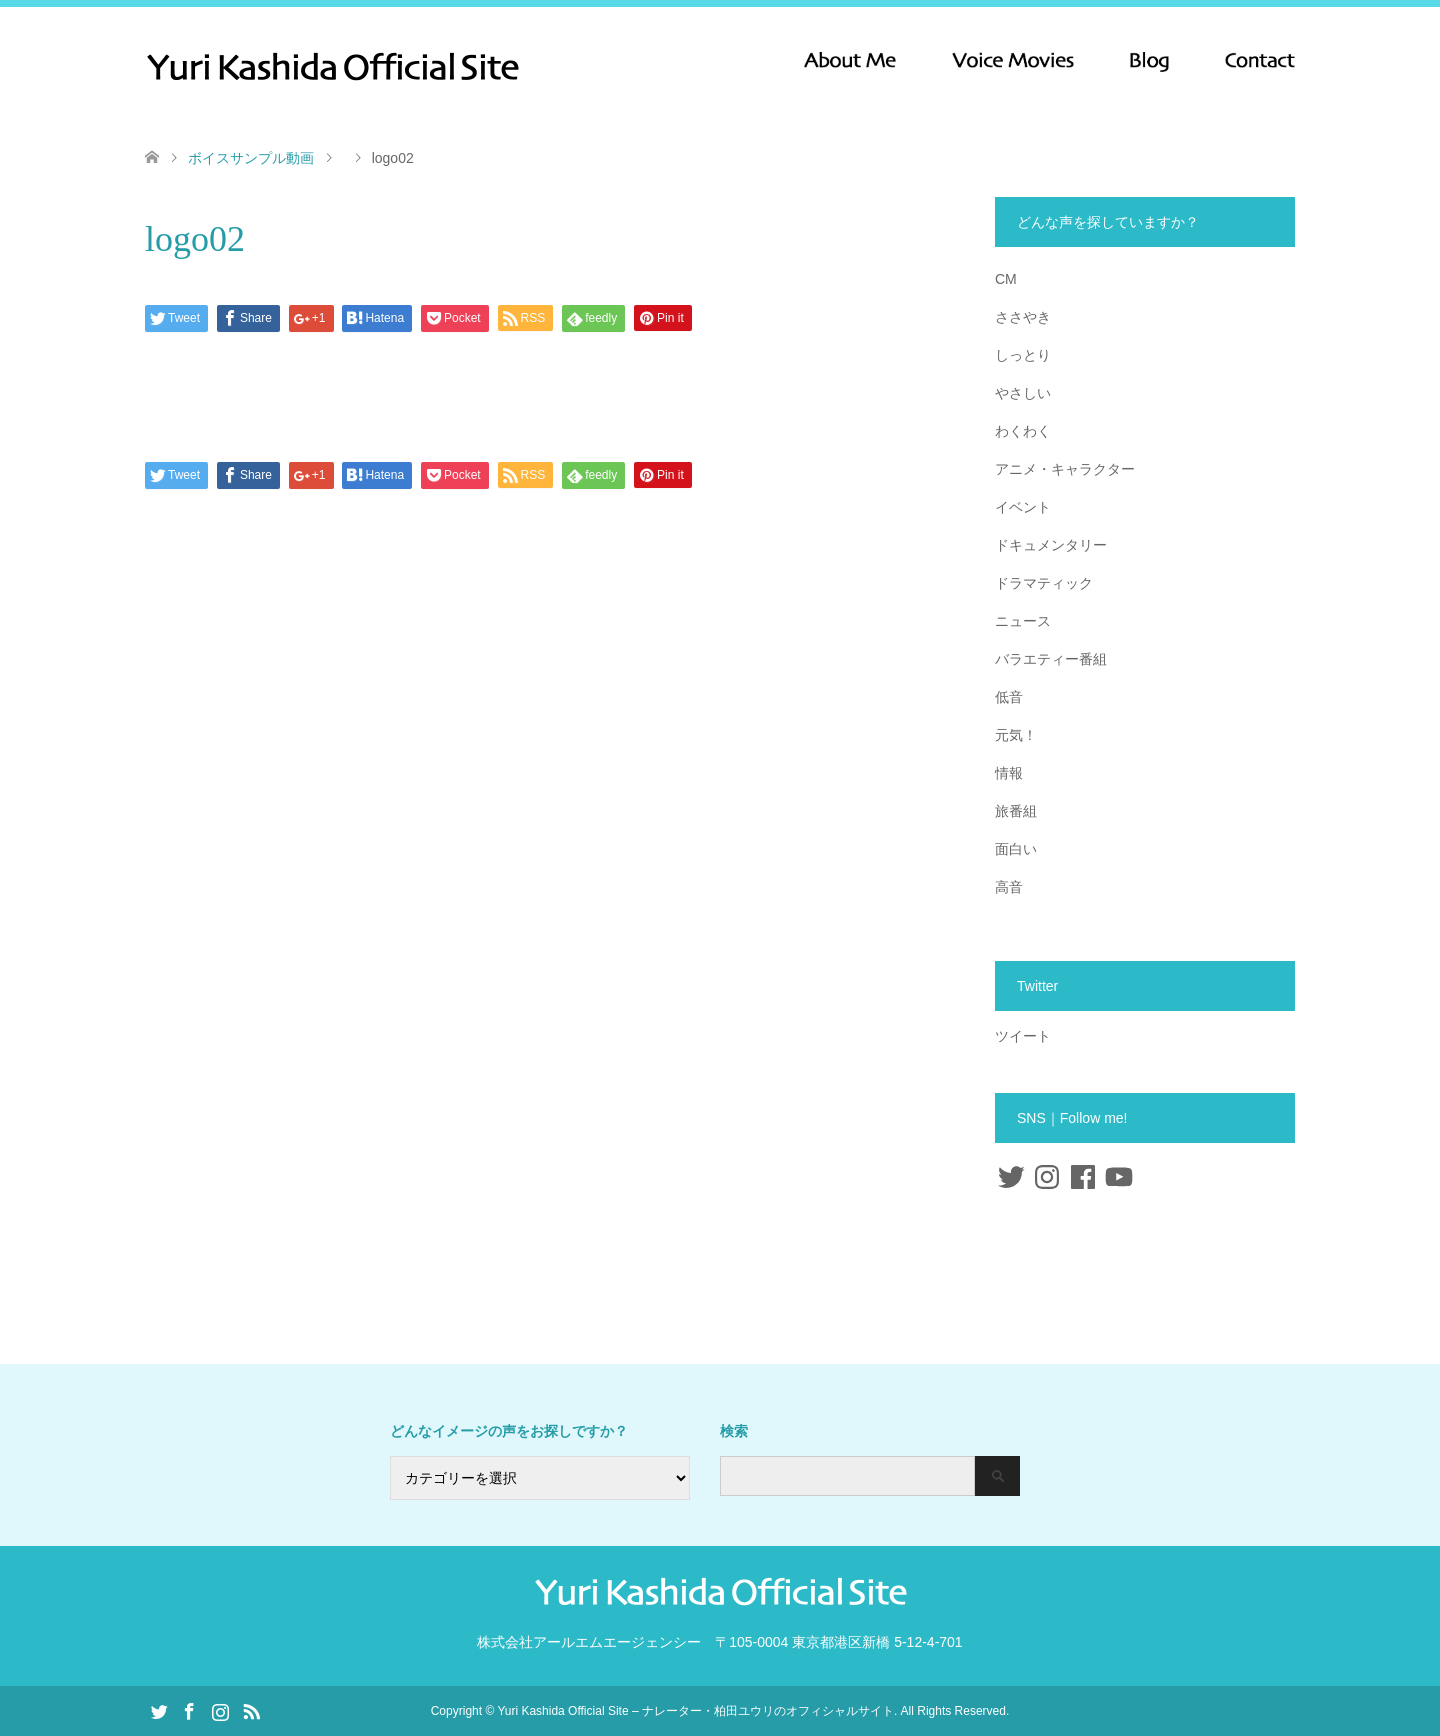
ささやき (1023, 317)
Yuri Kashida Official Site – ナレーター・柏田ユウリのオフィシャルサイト (695, 1711)
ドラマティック (1044, 583)
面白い (1016, 849)
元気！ (1016, 735)
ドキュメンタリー (1051, 545)
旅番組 (1016, 811)
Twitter (159, 1710)
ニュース (1023, 621)
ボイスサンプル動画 (251, 158)
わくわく (1023, 431)
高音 (1009, 887)
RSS (251, 1710)
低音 (1009, 697)
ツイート (1023, 1036)
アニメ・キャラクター (1065, 469)
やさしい (1023, 393)
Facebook (189, 1710)
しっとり (1023, 355)
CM (1006, 279)
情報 (1009, 773)
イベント (1023, 507)
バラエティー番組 (1051, 659)
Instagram (220, 1710)
